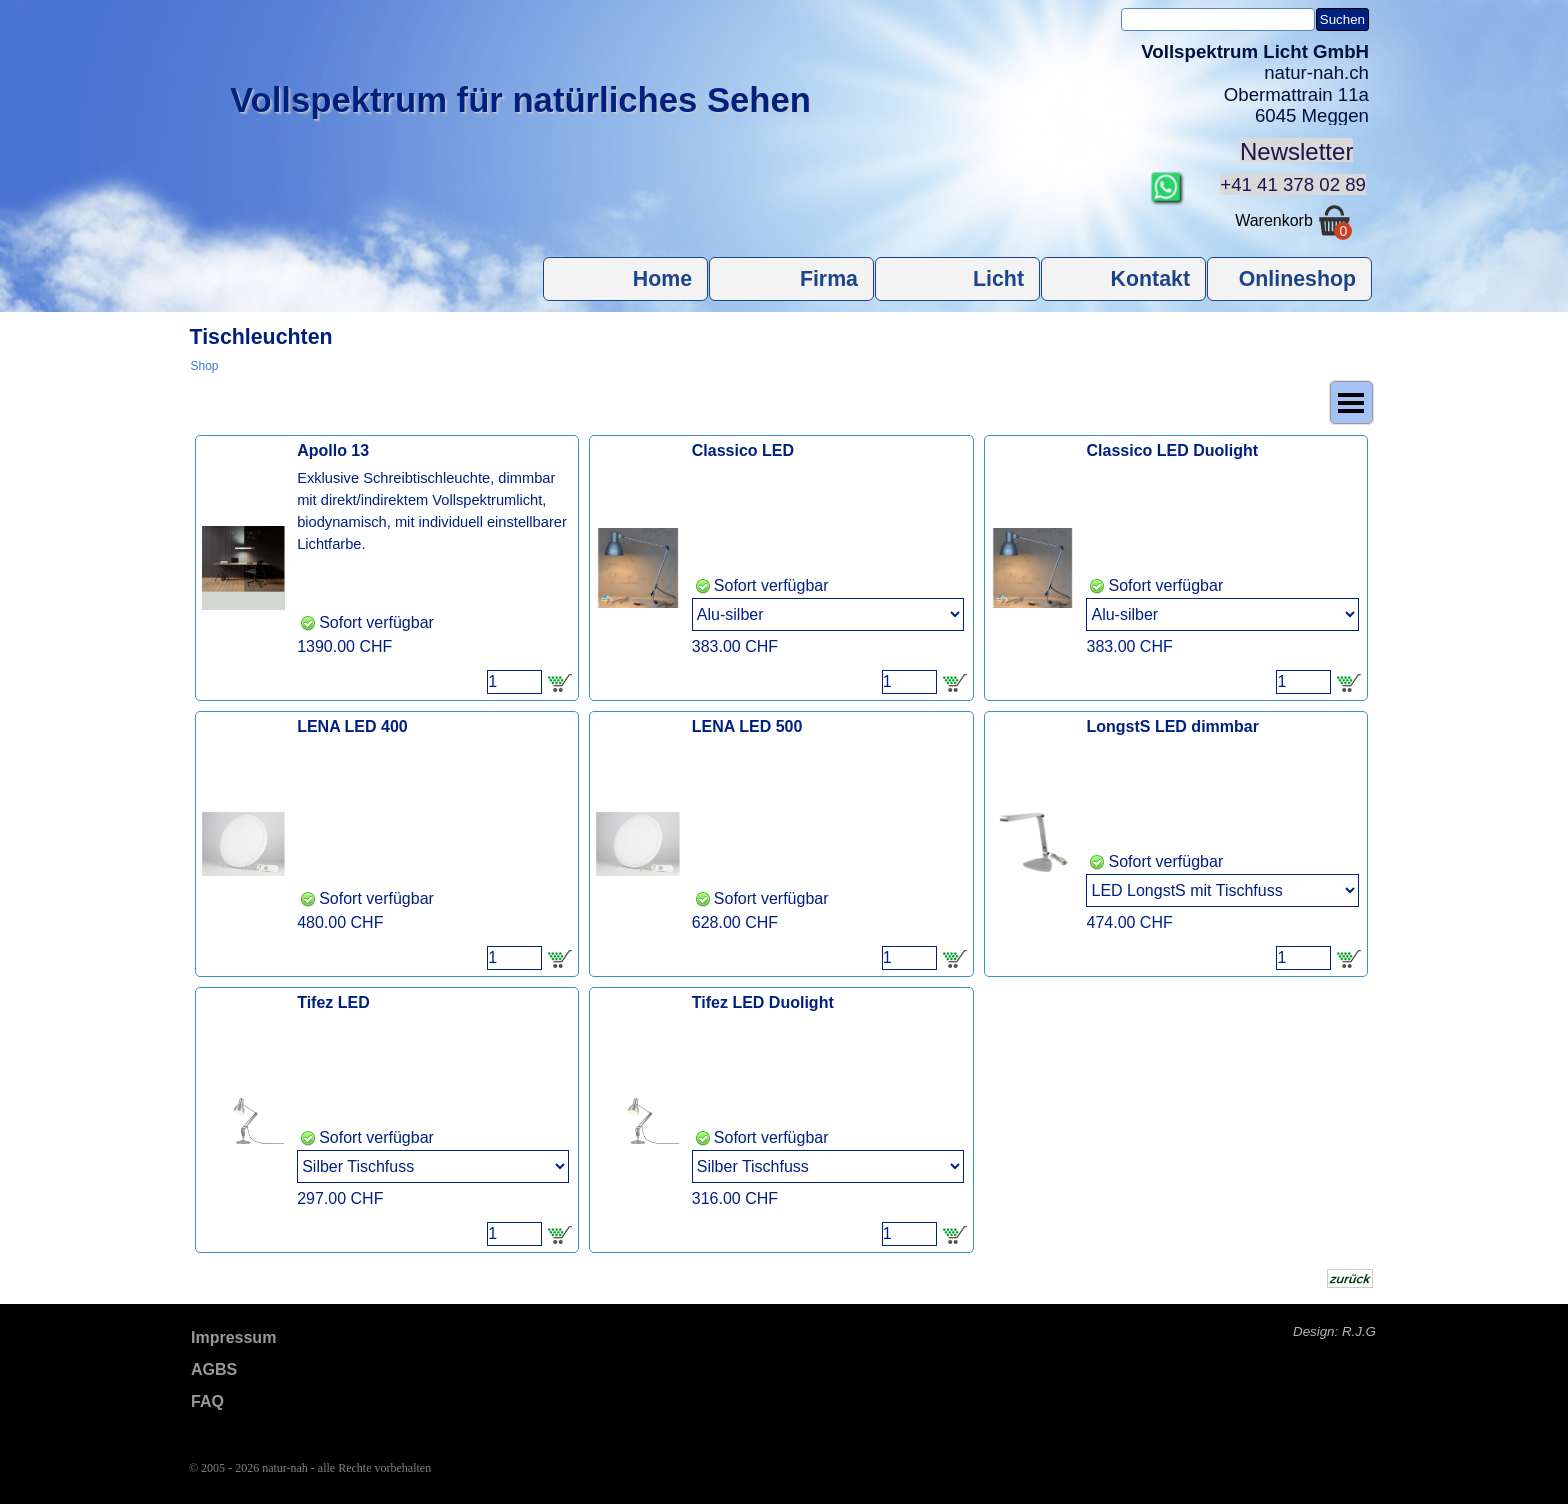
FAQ (207, 1401)
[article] (387, 568)
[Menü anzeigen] (1351, 402)
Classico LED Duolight (1172, 450)
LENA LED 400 (352, 726)
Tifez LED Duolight (763, 1002)
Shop (205, 366)
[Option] (828, 614)
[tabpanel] (1243, 84)
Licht (998, 279)
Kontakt (1150, 279)
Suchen (1342, 19)
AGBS (214, 1369)
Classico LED (743, 450)
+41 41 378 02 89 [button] (1293, 184)
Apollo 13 (333, 450)
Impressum (233, 1337)
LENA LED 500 (747, 726)
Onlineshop (1297, 279)
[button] (1167, 179)
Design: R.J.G (1334, 1331)
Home (662, 279)
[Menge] (514, 682)
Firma (829, 279)
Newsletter (1296, 151)
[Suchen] (1218, 19)
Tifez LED (333, 1002)
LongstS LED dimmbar (1172, 726)
